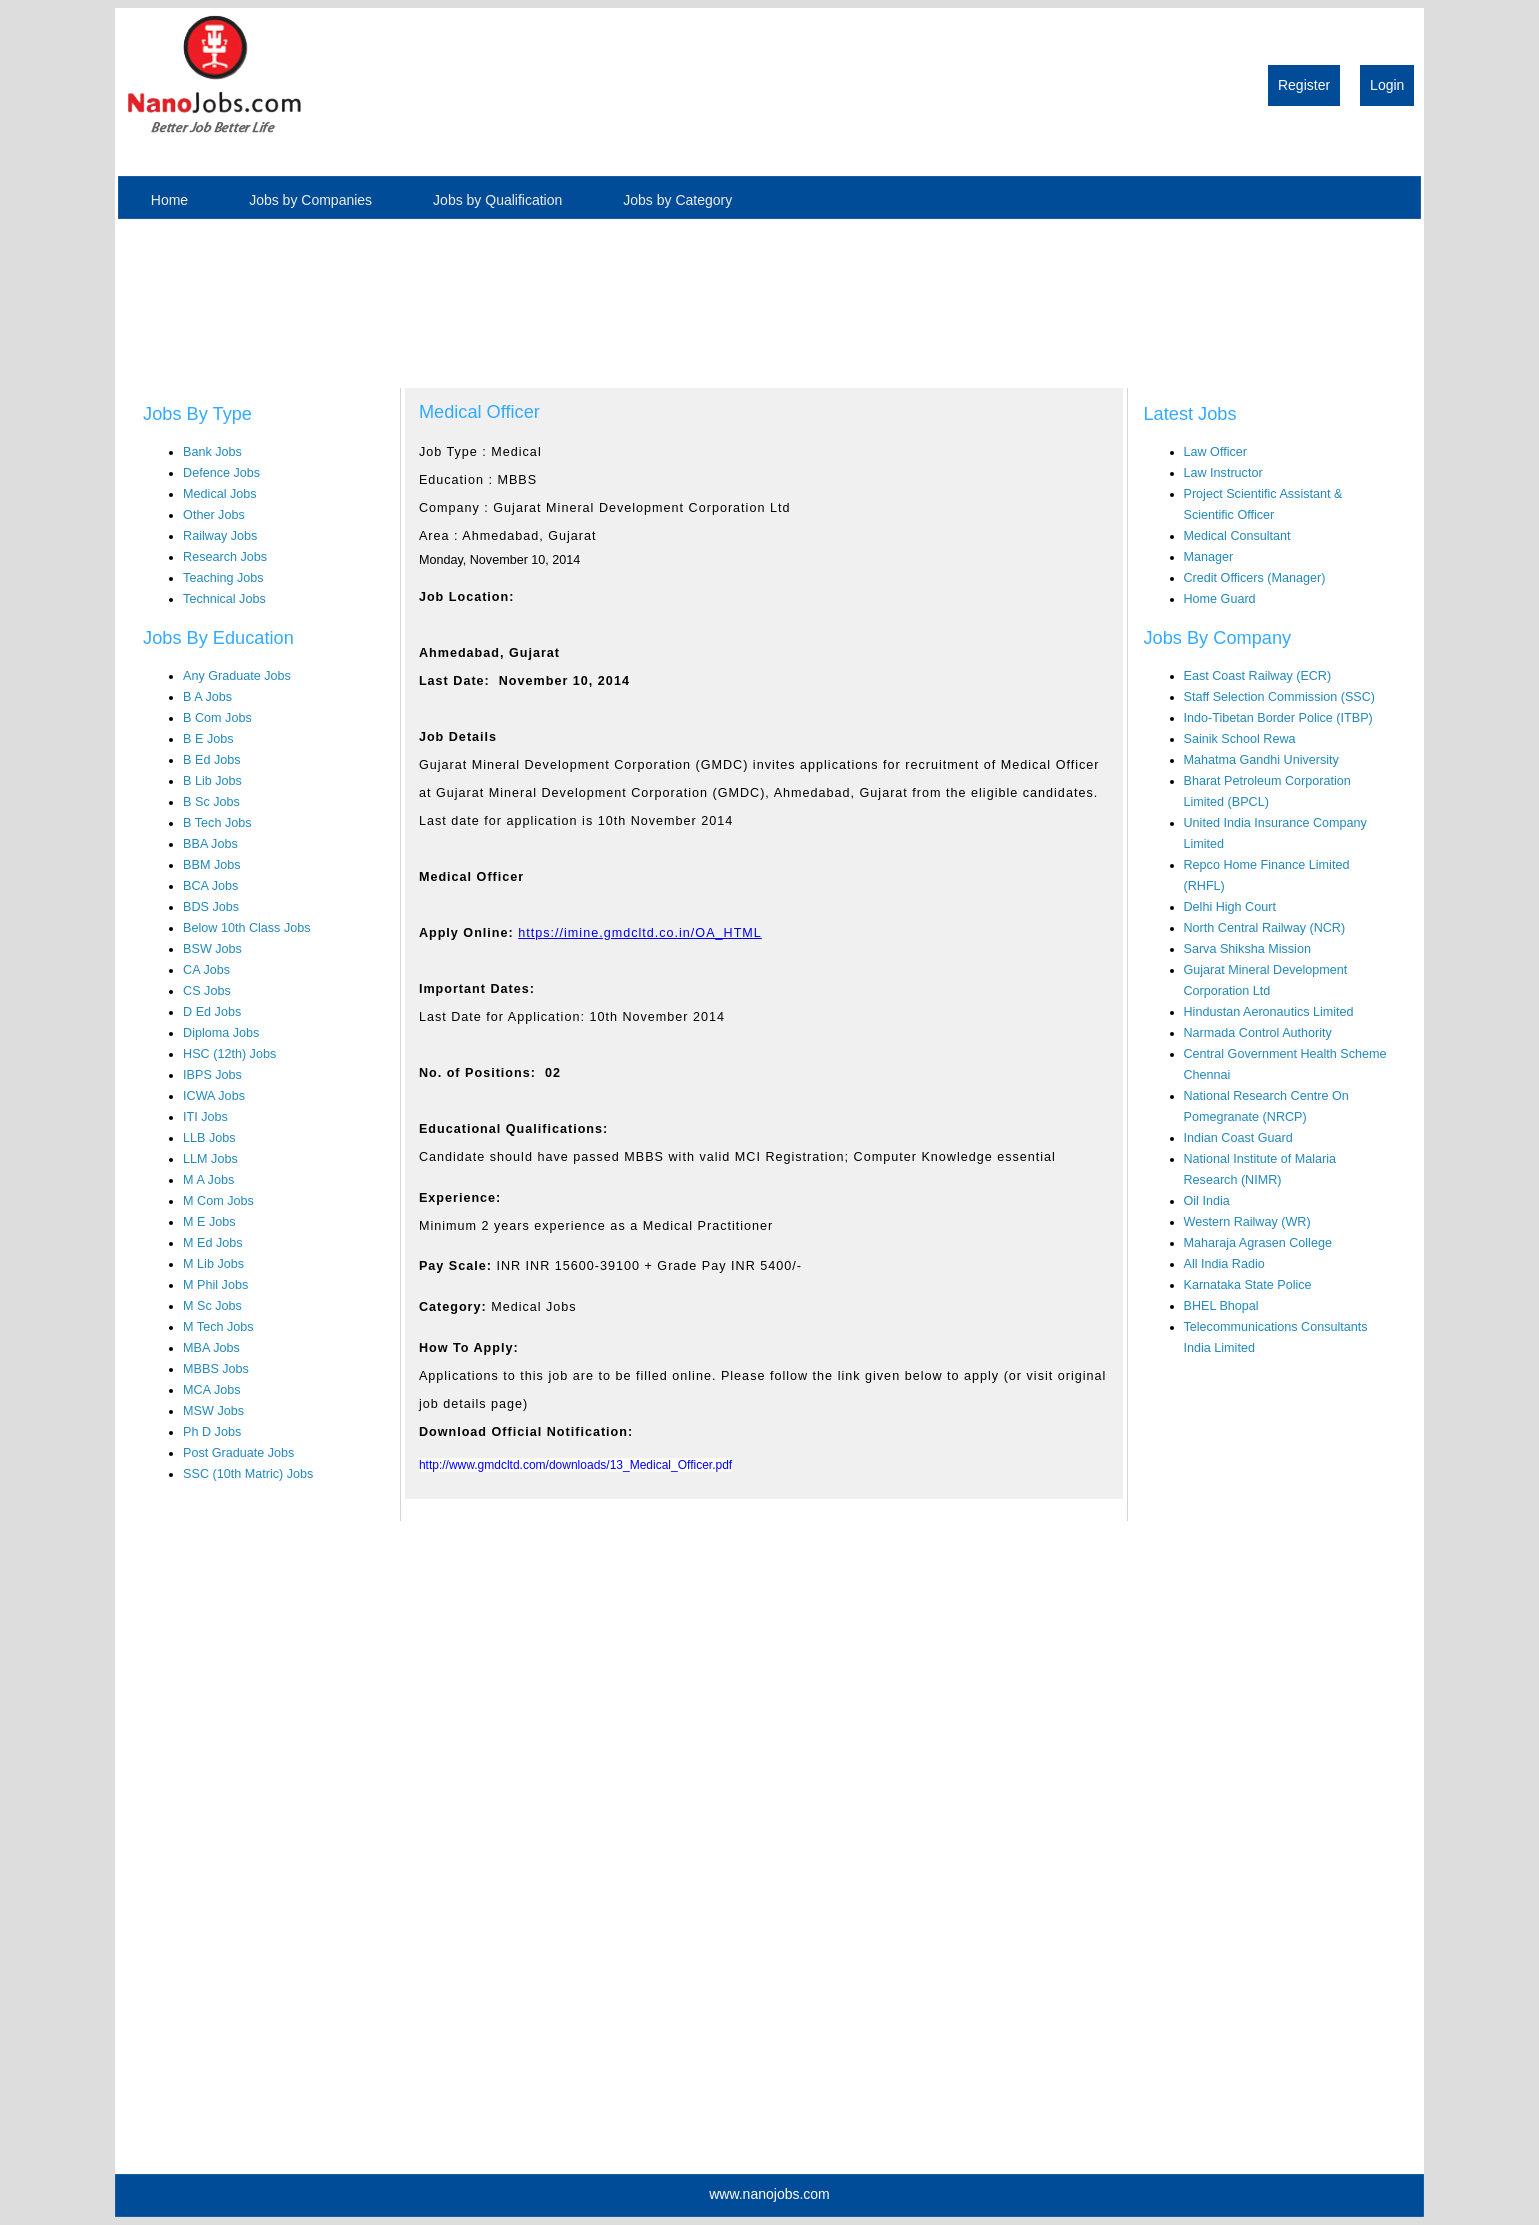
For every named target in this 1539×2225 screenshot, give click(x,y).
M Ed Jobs (213, 1243)
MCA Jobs (211, 1390)
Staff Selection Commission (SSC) (1280, 697)
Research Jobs (225, 557)
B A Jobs (207, 697)
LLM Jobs (210, 1159)
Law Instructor (1223, 473)
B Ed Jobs (211, 760)
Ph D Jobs (212, 1432)
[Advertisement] (212, 294)
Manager (1209, 557)
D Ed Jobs (212, 1012)
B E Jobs (208, 739)
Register (1304, 85)
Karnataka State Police (1248, 1285)
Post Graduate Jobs (238, 1453)
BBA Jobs (210, 844)
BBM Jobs (211, 865)
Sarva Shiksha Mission (1247, 949)
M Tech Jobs (218, 1327)
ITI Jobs (205, 1117)
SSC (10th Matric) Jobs (248, 1474)
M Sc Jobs (212, 1306)
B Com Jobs (217, 718)
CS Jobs (207, 991)
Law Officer (1215, 452)
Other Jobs (214, 515)
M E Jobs (209, 1222)
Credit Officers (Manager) (1255, 578)
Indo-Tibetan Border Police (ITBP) (1278, 718)
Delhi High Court (1230, 907)
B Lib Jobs (212, 781)
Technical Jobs (224, 599)
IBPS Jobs (212, 1075)
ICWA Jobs (214, 1096)
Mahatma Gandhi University (1261, 760)
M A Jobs (208, 1180)
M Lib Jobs (213, 1264)
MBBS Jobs (216, 1369)
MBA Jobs (211, 1348)
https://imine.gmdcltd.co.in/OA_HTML (640, 933)
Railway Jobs (220, 536)
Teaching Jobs (223, 578)
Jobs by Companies (310, 200)
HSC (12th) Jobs (229, 1054)
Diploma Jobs (221, 1033)
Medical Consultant (1237, 536)
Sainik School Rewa (1240, 739)
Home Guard (1220, 599)
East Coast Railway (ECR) (1258, 676)
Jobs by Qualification (497, 200)
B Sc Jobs (211, 802)
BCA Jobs (210, 886)
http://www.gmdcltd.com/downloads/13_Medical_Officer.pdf (575, 1465)
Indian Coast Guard (1238, 1138)
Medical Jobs (220, 494)
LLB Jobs (209, 1138)
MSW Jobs (213, 1411)
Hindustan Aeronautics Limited (1269, 1012)
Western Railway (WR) (1247, 1222)
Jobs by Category (677, 200)
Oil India (1207, 1201)
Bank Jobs (212, 452)
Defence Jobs (221, 473)
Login (1387, 85)
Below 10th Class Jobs (246, 928)
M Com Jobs (218, 1201)
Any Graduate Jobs (237, 676)
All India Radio (1224, 1264)
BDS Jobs (211, 907)
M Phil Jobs (215, 1285)
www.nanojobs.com (769, 2194)
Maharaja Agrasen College (1258, 1243)
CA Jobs (206, 970)
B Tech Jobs (217, 823)
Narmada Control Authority (1258, 1033)
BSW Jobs (212, 949)
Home (169, 200)
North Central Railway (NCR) (1265, 928)
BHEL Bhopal (1221, 1306)
